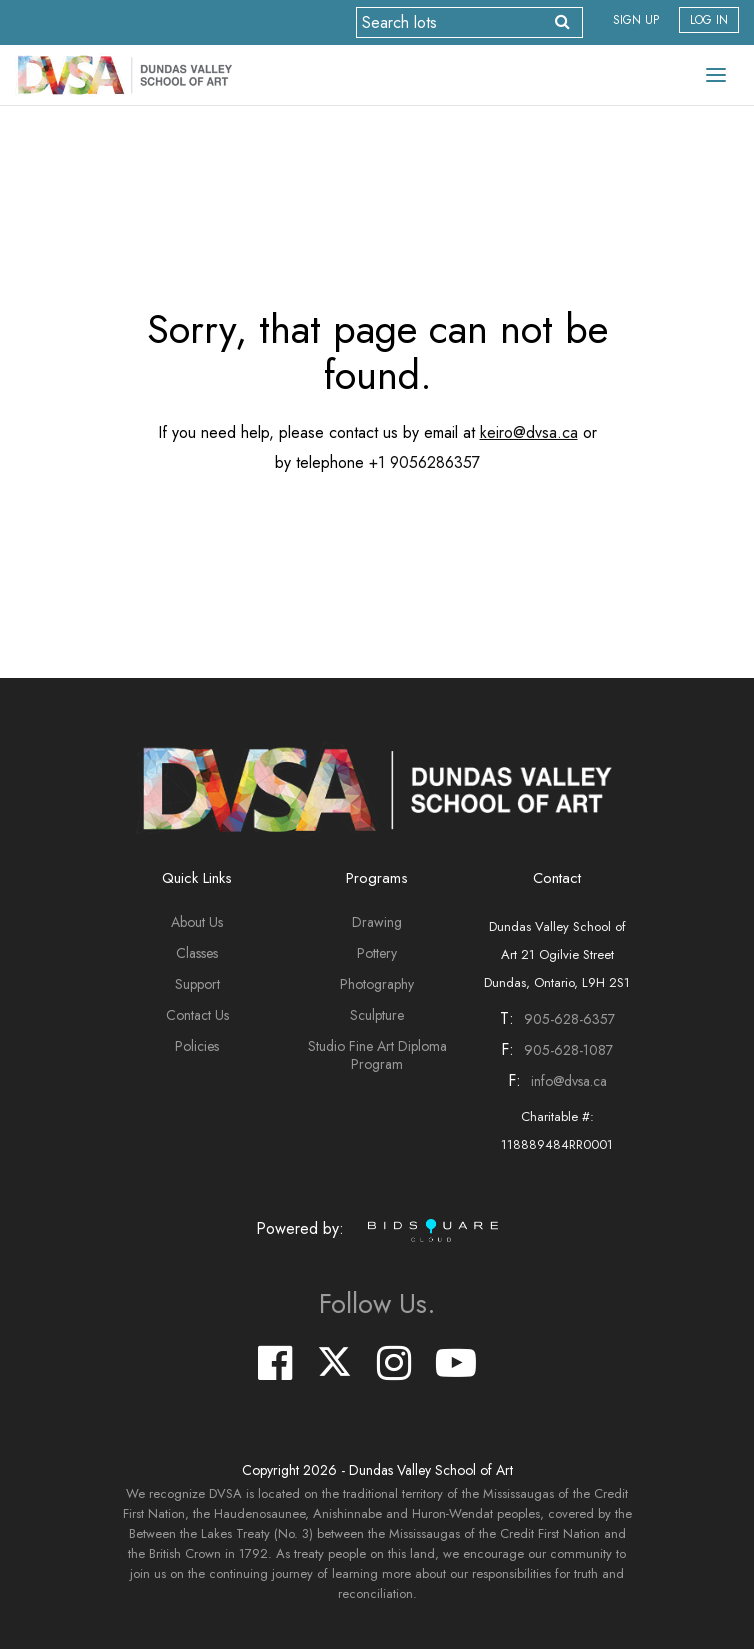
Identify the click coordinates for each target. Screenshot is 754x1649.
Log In (709, 20)
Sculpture (377, 1015)
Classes (197, 953)
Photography (377, 984)
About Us (197, 922)
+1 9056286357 (424, 462)
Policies (197, 1046)
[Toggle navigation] (716, 75)
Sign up (636, 20)
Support (197, 984)
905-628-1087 (568, 1050)
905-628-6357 (569, 1019)
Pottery (377, 953)
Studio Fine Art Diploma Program (377, 1055)
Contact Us (197, 1015)
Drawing (377, 922)
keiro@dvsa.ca (529, 432)
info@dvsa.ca (569, 1081)
